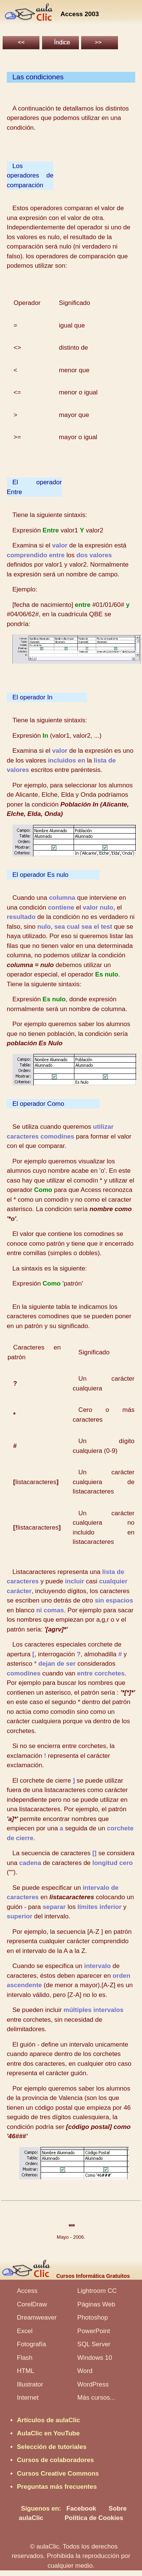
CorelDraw (32, 2304)
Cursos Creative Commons (58, 2473)
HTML (25, 2370)
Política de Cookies (94, 2517)
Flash (25, 2357)
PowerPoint (93, 2331)
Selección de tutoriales (51, 2446)
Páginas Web (96, 2304)
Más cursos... (96, 2397)
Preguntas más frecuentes (57, 2486)
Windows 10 (94, 2357)
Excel (25, 2331)
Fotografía (31, 2344)
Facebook (81, 2508)
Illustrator (30, 2384)
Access (27, 2290)
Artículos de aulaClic (48, 2420)
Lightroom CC (97, 2290)
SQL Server (93, 2344)
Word (84, 2370)
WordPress (93, 2384)
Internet (28, 2397)
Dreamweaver (37, 2317)
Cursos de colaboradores (55, 2460)
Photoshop (92, 2317)
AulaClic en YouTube (48, 2433)
